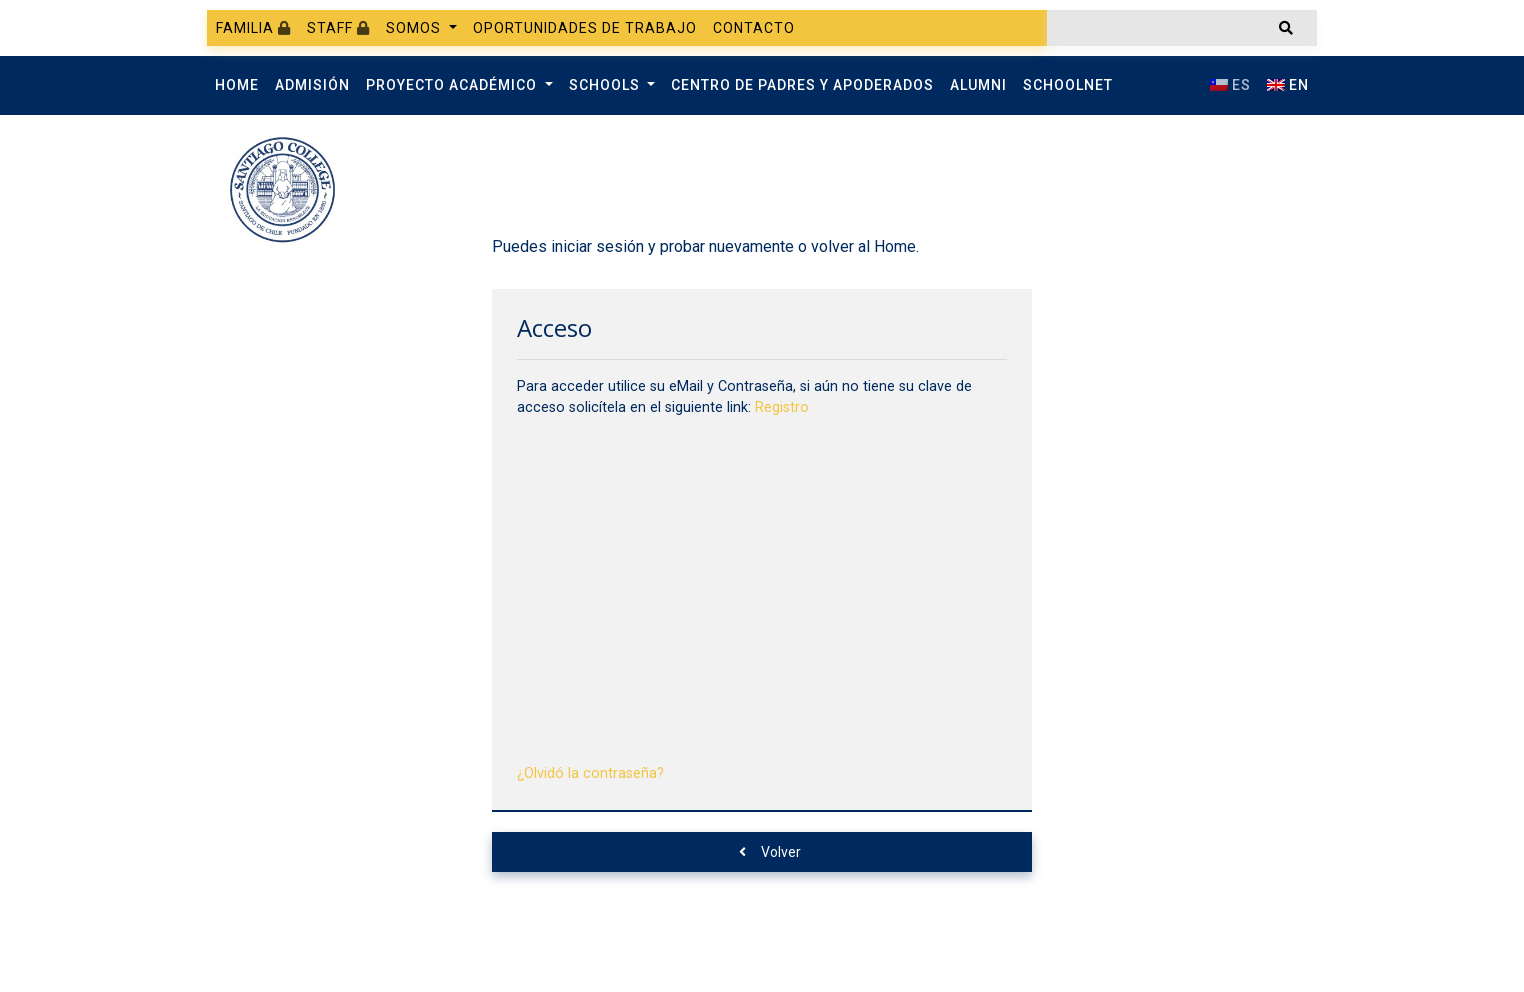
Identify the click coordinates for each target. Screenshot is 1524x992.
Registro (782, 407)
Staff (338, 28)
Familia (253, 28)
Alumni (978, 85)
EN (1288, 85)
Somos (415, 28)
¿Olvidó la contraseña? (590, 773)
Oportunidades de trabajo (585, 28)
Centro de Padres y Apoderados (802, 85)
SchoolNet (1068, 85)
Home (237, 85)
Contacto (754, 28)
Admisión (312, 85)
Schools (606, 85)
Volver (770, 852)
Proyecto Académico (453, 85)
